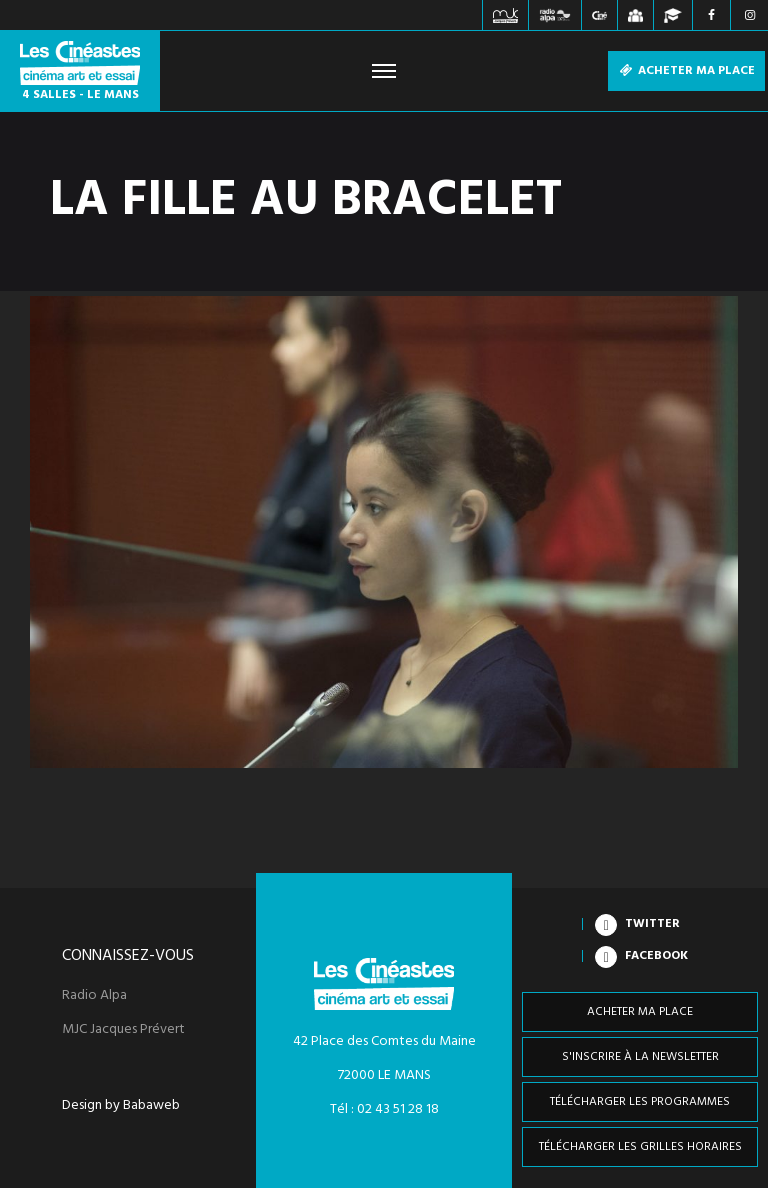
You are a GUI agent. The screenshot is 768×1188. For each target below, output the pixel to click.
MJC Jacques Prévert (123, 1030)
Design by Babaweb (121, 1106)
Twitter (652, 924)
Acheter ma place (686, 71)
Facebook (656, 956)
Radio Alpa (94, 996)
